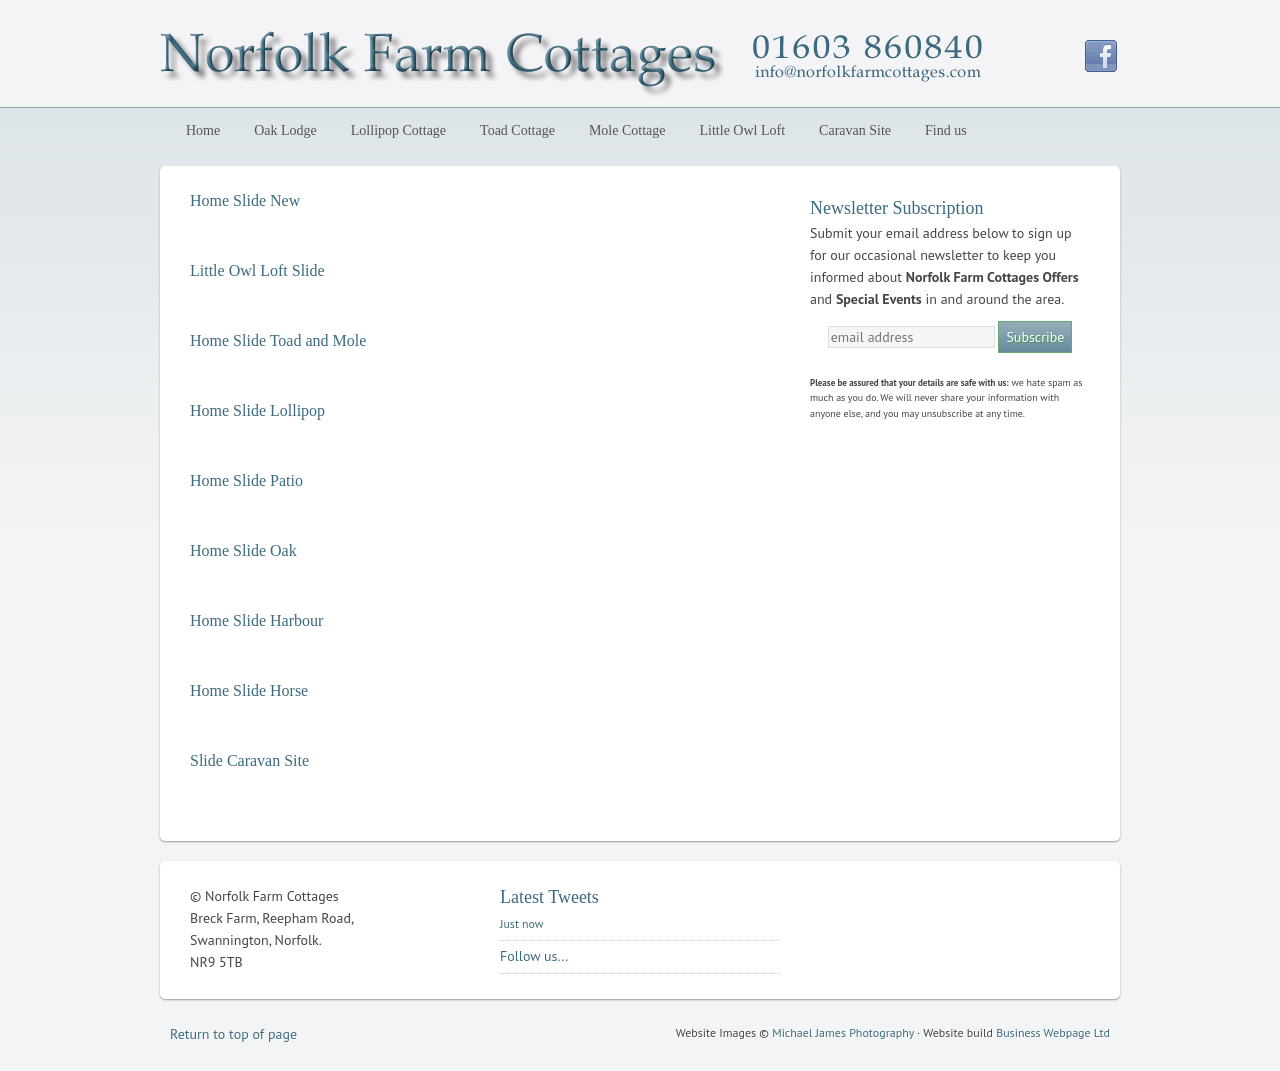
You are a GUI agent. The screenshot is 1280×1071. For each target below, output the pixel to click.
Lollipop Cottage (394, 130)
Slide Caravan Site (249, 760)
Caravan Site (855, 130)
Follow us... (534, 956)
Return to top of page (233, 1034)
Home (203, 130)
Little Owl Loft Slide (257, 270)
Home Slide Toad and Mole (278, 340)
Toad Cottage (517, 130)
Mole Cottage (627, 130)
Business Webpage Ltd (1053, 1032)
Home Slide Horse (249, 690)
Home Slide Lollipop (257, 410)
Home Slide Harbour (256, 620)
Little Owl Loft (743, 130)
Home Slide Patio (246, 480)
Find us (946, 130)
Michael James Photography (843, 1032)
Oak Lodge (281, 130)
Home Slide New (245, 200)
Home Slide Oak (243, 550)
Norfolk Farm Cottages (335, 57)
